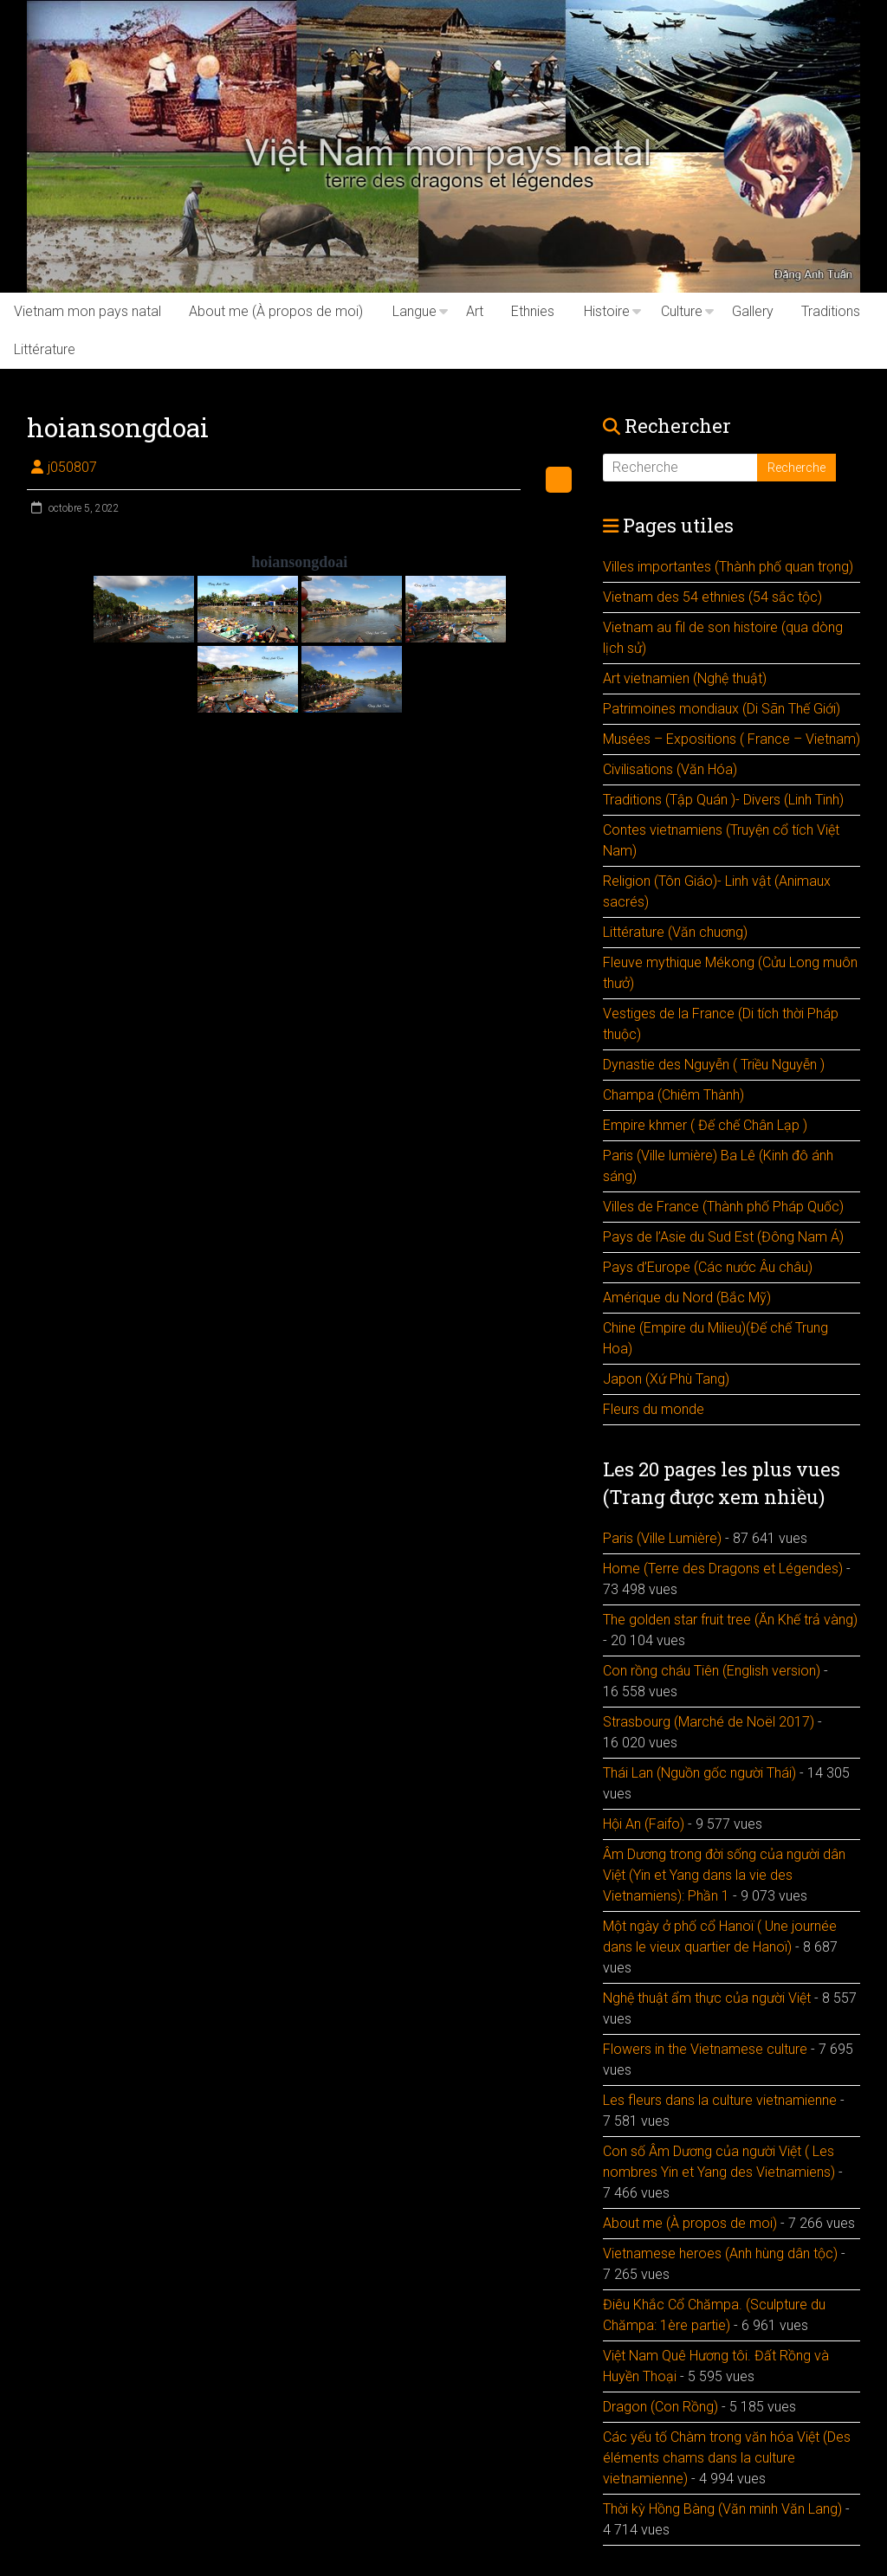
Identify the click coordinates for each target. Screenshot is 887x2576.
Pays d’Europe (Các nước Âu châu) (708, 1267)
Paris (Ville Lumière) (662, 1538)
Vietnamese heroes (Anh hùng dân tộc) (720, 2253)
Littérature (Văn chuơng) (675, 932)
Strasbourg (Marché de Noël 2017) (708, 1722)
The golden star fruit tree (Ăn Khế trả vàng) (730, 1619)
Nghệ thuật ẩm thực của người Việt (707, 1998)
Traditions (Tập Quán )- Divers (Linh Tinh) (723, 799)
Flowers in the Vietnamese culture (705, 2049)
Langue (414, 311)
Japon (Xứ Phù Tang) (666, 1379)
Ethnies (532, 311)
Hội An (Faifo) (643, 1824)
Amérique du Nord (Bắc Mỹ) (687, 1297)
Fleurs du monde (653, 1409)
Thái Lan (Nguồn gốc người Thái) (699, 1773)
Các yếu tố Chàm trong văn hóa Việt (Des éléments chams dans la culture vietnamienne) (727, 2458)
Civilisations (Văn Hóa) (670, 769)
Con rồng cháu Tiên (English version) (711, 1670)
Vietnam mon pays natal (87, 311)
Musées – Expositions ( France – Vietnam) (731, 739)
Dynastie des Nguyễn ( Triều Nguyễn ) (714, 1064)
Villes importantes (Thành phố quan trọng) (728, 566)
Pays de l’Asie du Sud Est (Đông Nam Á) (723, 1237)
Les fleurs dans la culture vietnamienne (720, 2100)
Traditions (830, 311)
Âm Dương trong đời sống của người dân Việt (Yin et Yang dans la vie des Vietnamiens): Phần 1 (724, 1875)
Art (474, 311)
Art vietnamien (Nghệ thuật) (685, 678)
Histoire (607, 311)
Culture (681, 311)
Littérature (44, 349)
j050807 (72, 467)
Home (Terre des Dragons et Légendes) (723, 1568)
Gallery (753, 311)
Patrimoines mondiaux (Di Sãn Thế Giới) (721, 708)
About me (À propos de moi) (276, 311)
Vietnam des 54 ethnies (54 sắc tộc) (712, 597)
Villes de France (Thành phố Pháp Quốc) (723, 1206)
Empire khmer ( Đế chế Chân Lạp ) (705, 1125)
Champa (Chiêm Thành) (673, 1095)
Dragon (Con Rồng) (660, 2406)
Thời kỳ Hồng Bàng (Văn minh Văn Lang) (722, 2509)
